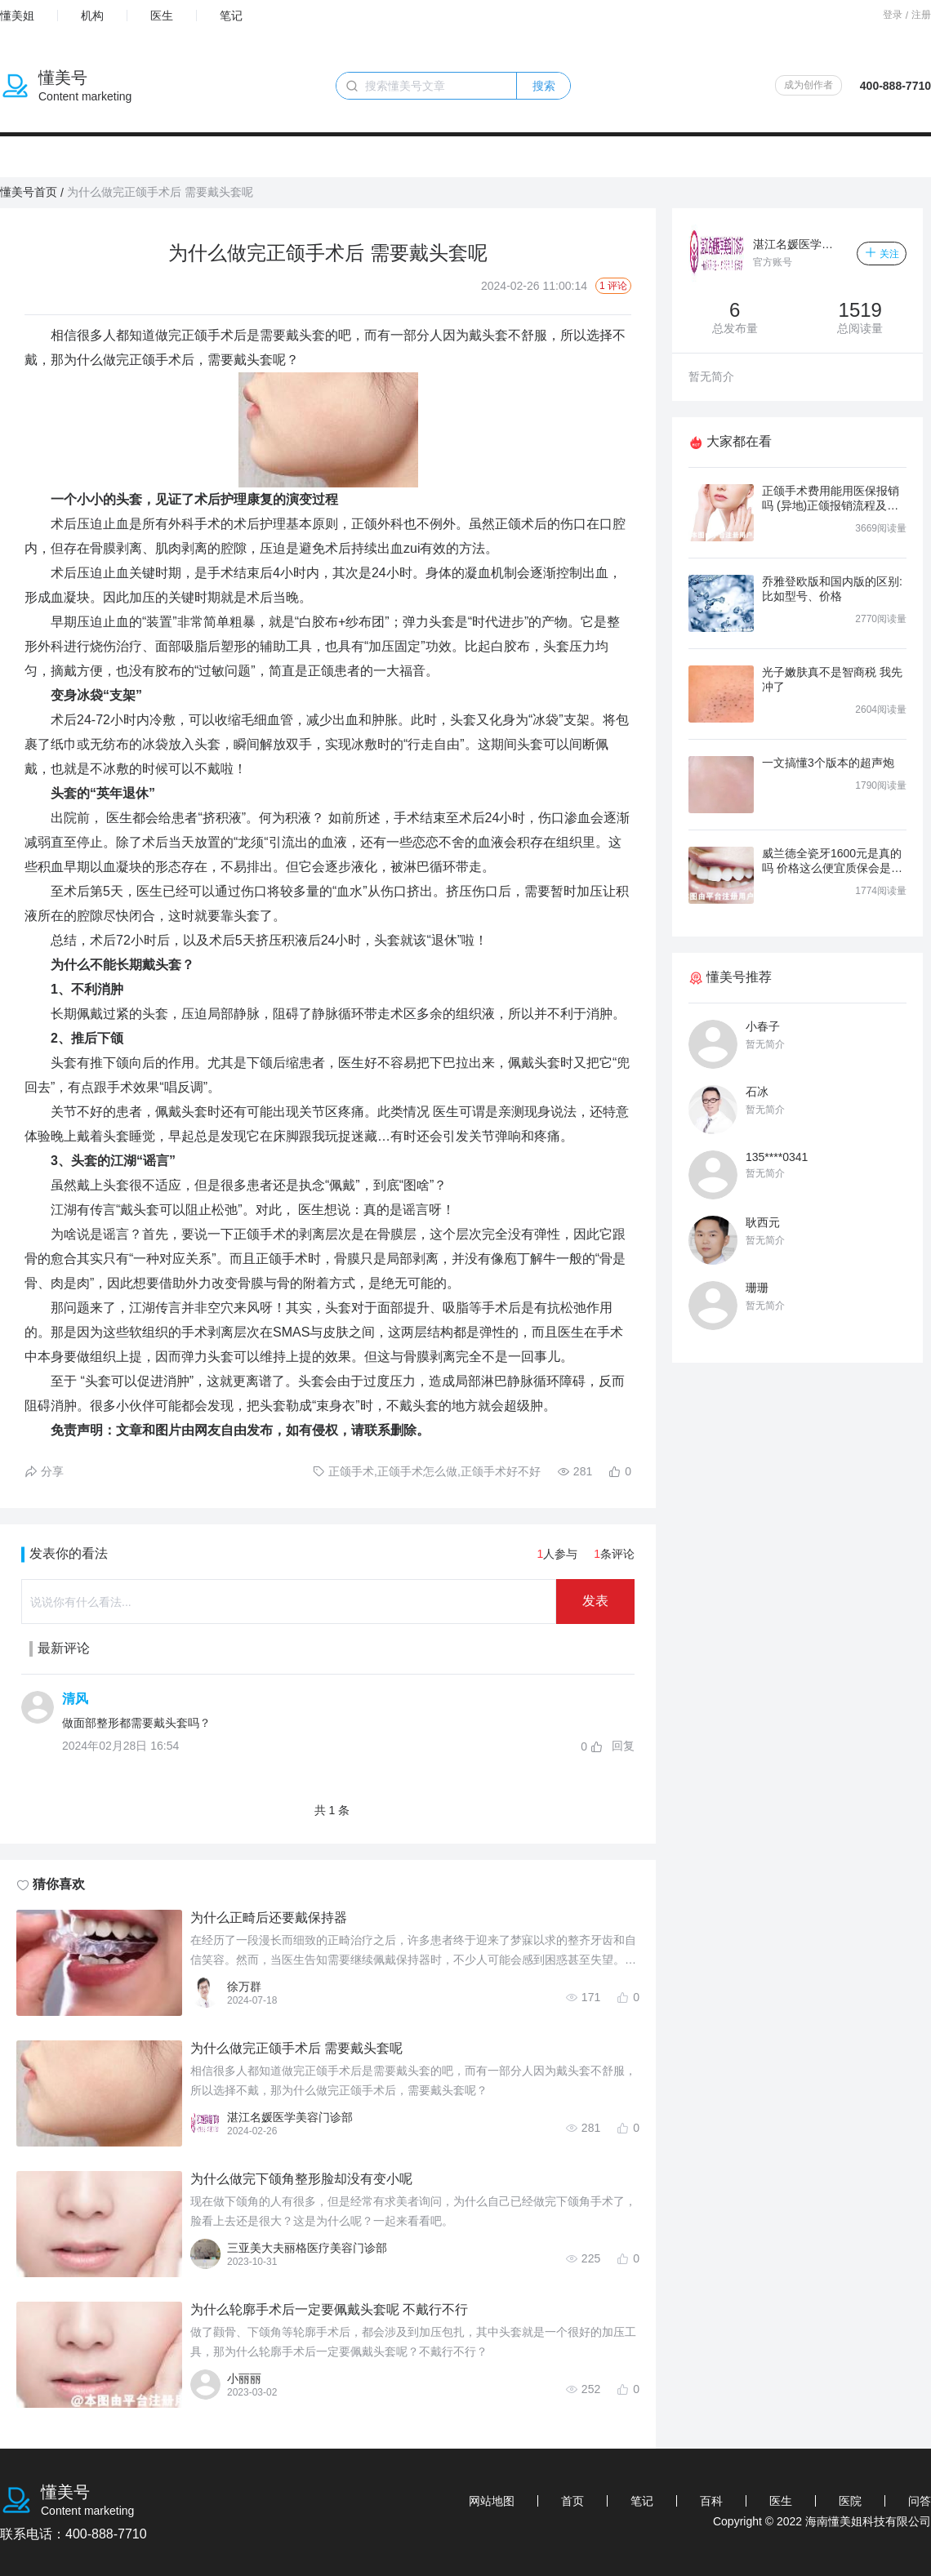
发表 (595, 1601)
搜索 (543, 85)
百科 (711, 2500)
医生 (161, 15)
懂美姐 (17, 15)
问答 (919, 2500)
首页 (572, 2500)
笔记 (231, 15)
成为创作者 (808, 85)
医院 (850, 2500)
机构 (92, 15)
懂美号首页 (28, 191)
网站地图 (491, 2500)
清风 (75, 1699)
